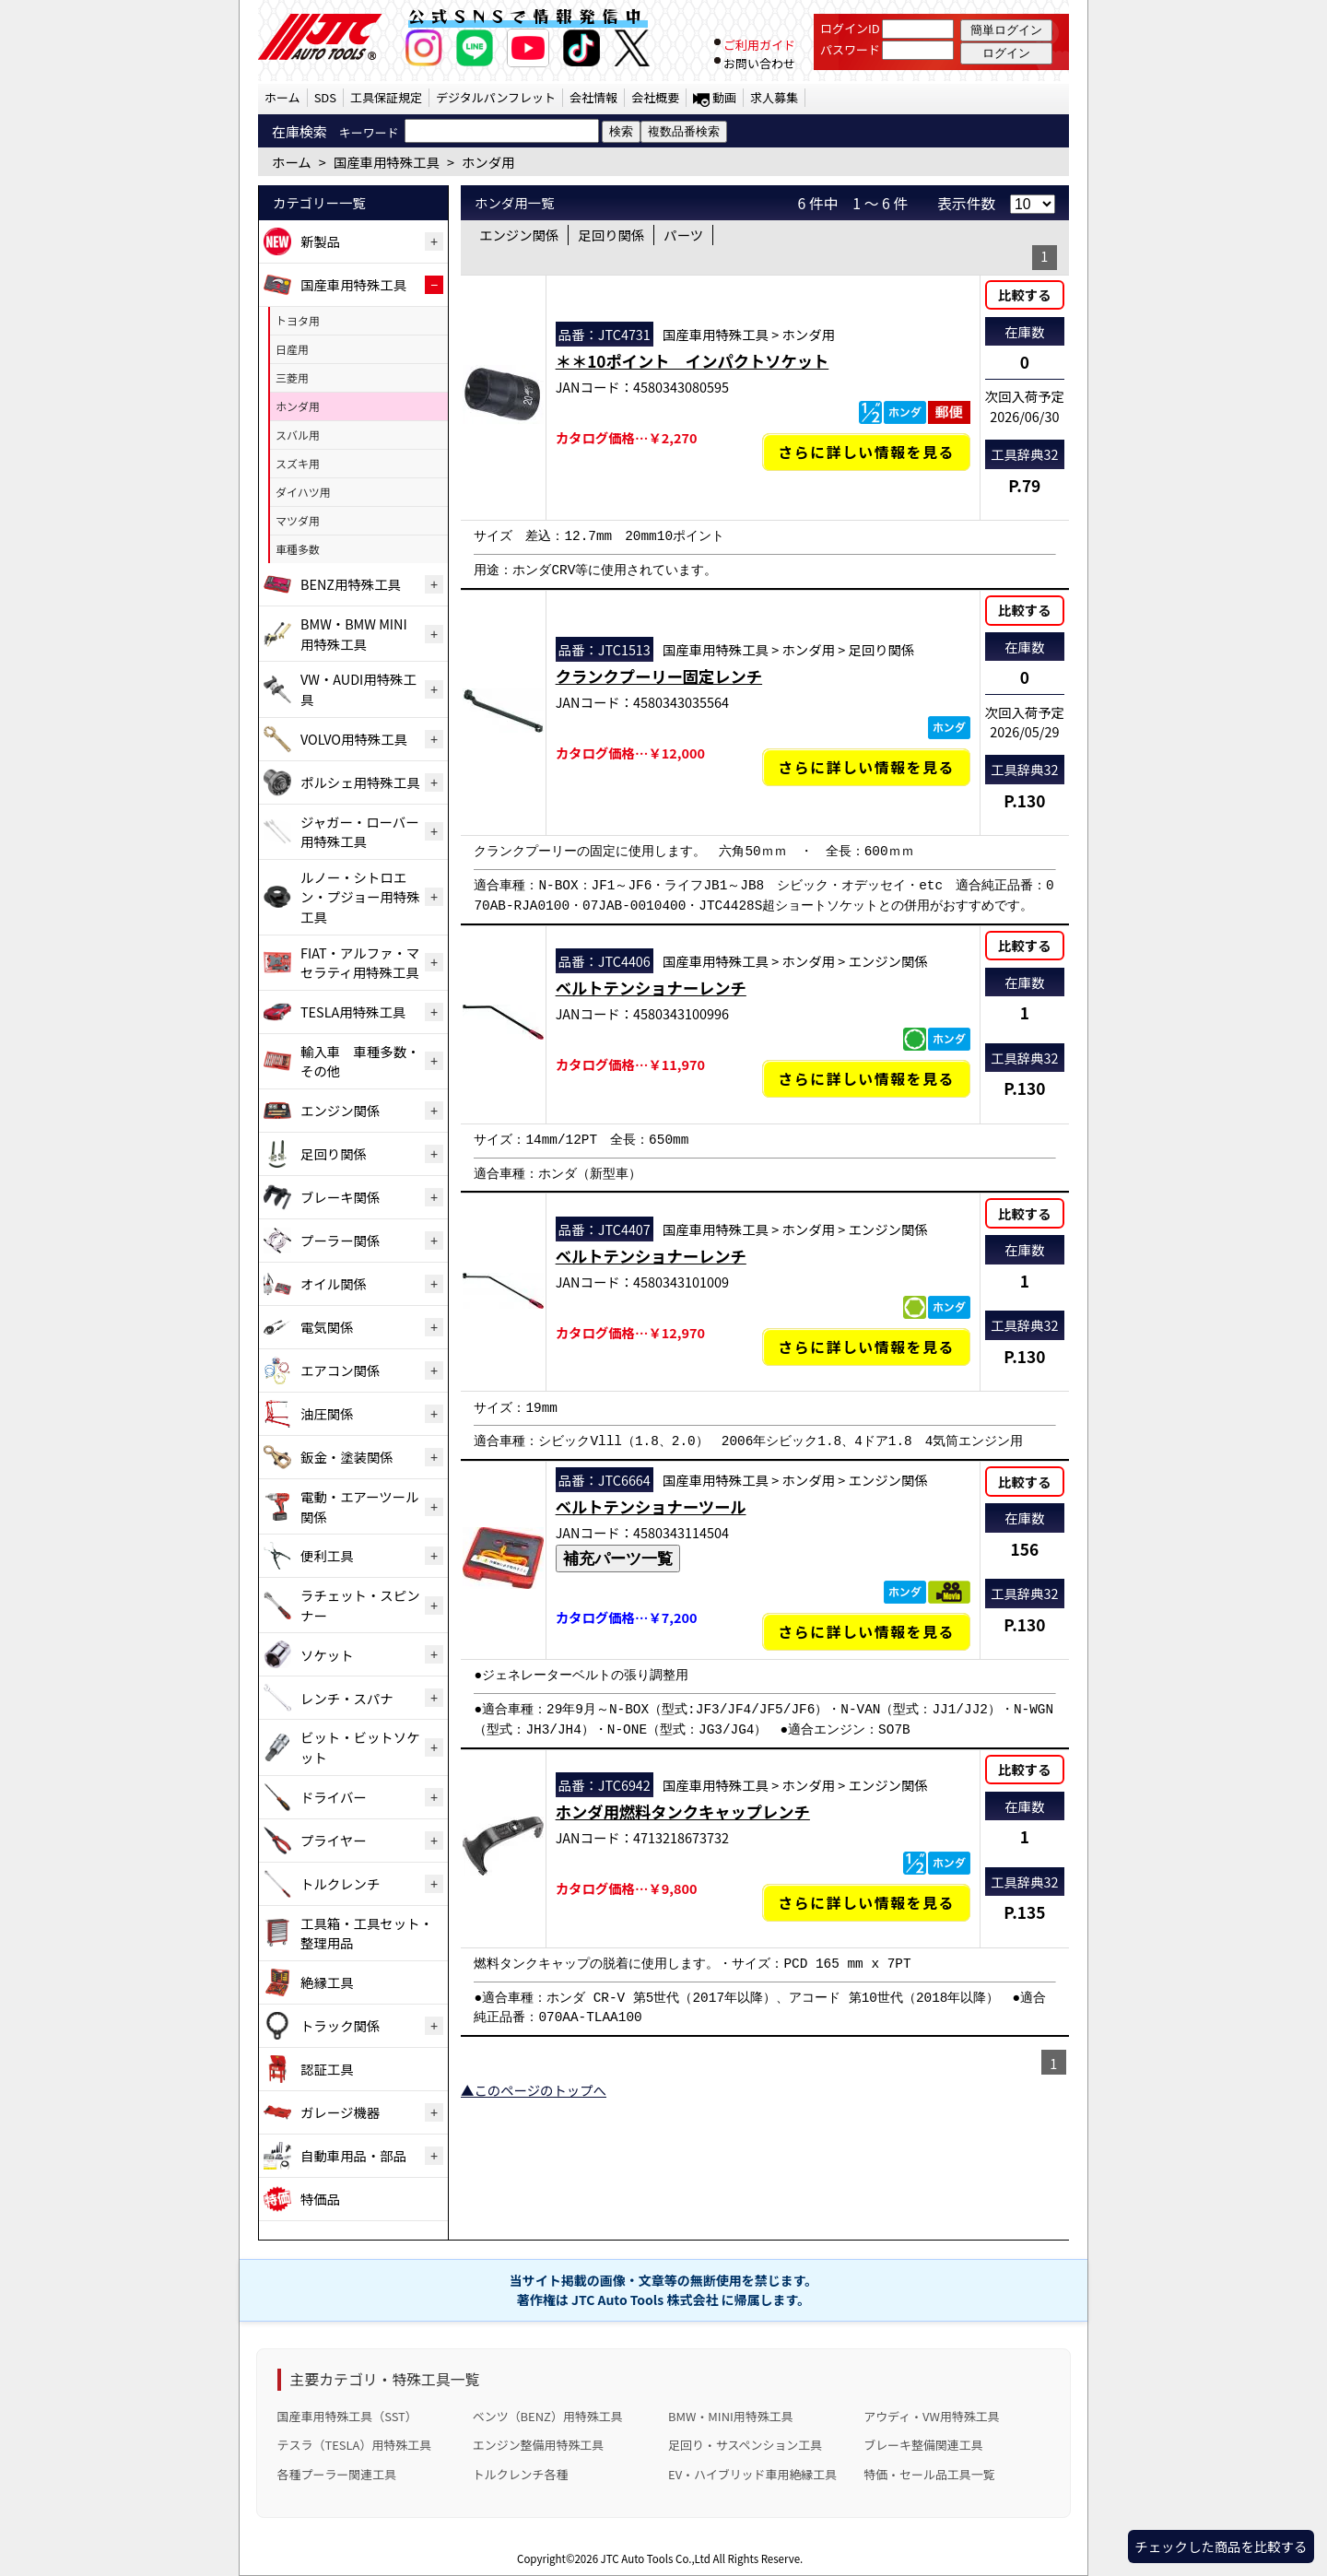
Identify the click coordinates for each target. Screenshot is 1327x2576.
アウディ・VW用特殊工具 (931, 2416)
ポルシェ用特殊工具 (360, 782)
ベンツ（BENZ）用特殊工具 (548, 2416)
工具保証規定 (386, 97)
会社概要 (655, 97)
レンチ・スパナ (346, 1698)
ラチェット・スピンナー (360, 1605)
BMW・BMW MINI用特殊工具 (353, 633)
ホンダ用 (298, 406)
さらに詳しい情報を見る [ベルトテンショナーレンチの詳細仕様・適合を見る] (866, 1078)
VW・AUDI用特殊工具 (358, 689)
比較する (1024, 294)
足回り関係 (333, 1153)
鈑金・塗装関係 (346, 1456)
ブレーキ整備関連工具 (923, 2444)
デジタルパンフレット (496, 97)
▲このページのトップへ (533, 2090)
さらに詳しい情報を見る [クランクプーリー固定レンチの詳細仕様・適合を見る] (866, 767)
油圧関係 (327, 1413)
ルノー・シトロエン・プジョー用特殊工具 (360, 896)
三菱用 (292, 377)
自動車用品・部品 (353, 2155)
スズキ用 (298, 463)
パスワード (850, 49)
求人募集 (774, 97)
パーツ (683, 234)
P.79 (1024, 485)
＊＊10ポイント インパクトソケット (692, 360)
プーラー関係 (340, 1240)
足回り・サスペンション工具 (745, 2444)
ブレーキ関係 (340, 1196)
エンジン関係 (340, 1110)
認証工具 (327, 2068)
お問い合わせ (759, 63)
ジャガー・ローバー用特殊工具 (359, 832)
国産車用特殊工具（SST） (347, 2416)
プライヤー (333, 1840)
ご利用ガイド (759, 44)
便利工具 (327, 1555)
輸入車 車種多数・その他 (360, 1061)
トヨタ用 (298, 320)
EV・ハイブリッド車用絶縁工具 (752, 2474)
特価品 (320, 2198)
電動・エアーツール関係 (359, 1506)
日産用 (292, 349)
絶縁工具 (327, 1982)
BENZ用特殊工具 (350, 584)
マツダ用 (298, 520)
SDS (325, 97)
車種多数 (298, 549)
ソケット (327, 1654)
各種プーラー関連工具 (337, 2474)
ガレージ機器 (340, 2112)
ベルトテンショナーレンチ (651, 987)
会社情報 (593, 97)
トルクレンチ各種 (521, 2474)
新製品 (320, 241)
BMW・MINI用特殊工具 (730, 2416)
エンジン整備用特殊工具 (538, 2444)
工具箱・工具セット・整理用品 (366, 1933)
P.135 (1024, 1911)
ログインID (850, 28)
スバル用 (298, 434)
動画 (724, 97)
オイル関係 (333, 1283)
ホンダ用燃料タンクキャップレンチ (683, 1811)
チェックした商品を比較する (1220, 2546)
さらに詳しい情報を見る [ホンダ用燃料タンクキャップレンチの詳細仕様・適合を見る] (866, 1902)
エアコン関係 (340, 1370)
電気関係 (327, 1326)
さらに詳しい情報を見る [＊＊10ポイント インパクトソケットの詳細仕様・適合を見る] (866, 452)
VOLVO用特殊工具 (353, 738)
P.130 (1024, 800)
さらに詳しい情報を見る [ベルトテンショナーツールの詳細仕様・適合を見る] (866, 1631)
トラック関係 (340, 2025)
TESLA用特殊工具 (352, 1011)
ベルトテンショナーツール (651, 1506)
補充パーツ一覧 (618, 1558)
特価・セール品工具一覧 (928, 2474)
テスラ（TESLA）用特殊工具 (354, 2444)
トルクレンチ (340, 1883)
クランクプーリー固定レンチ (659, 676)
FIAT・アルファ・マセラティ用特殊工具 (359, 962)
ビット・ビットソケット (360, 1747)
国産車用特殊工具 (353, 284)
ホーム (282, 97)
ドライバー (333, 1796)
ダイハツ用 (303, 492)
